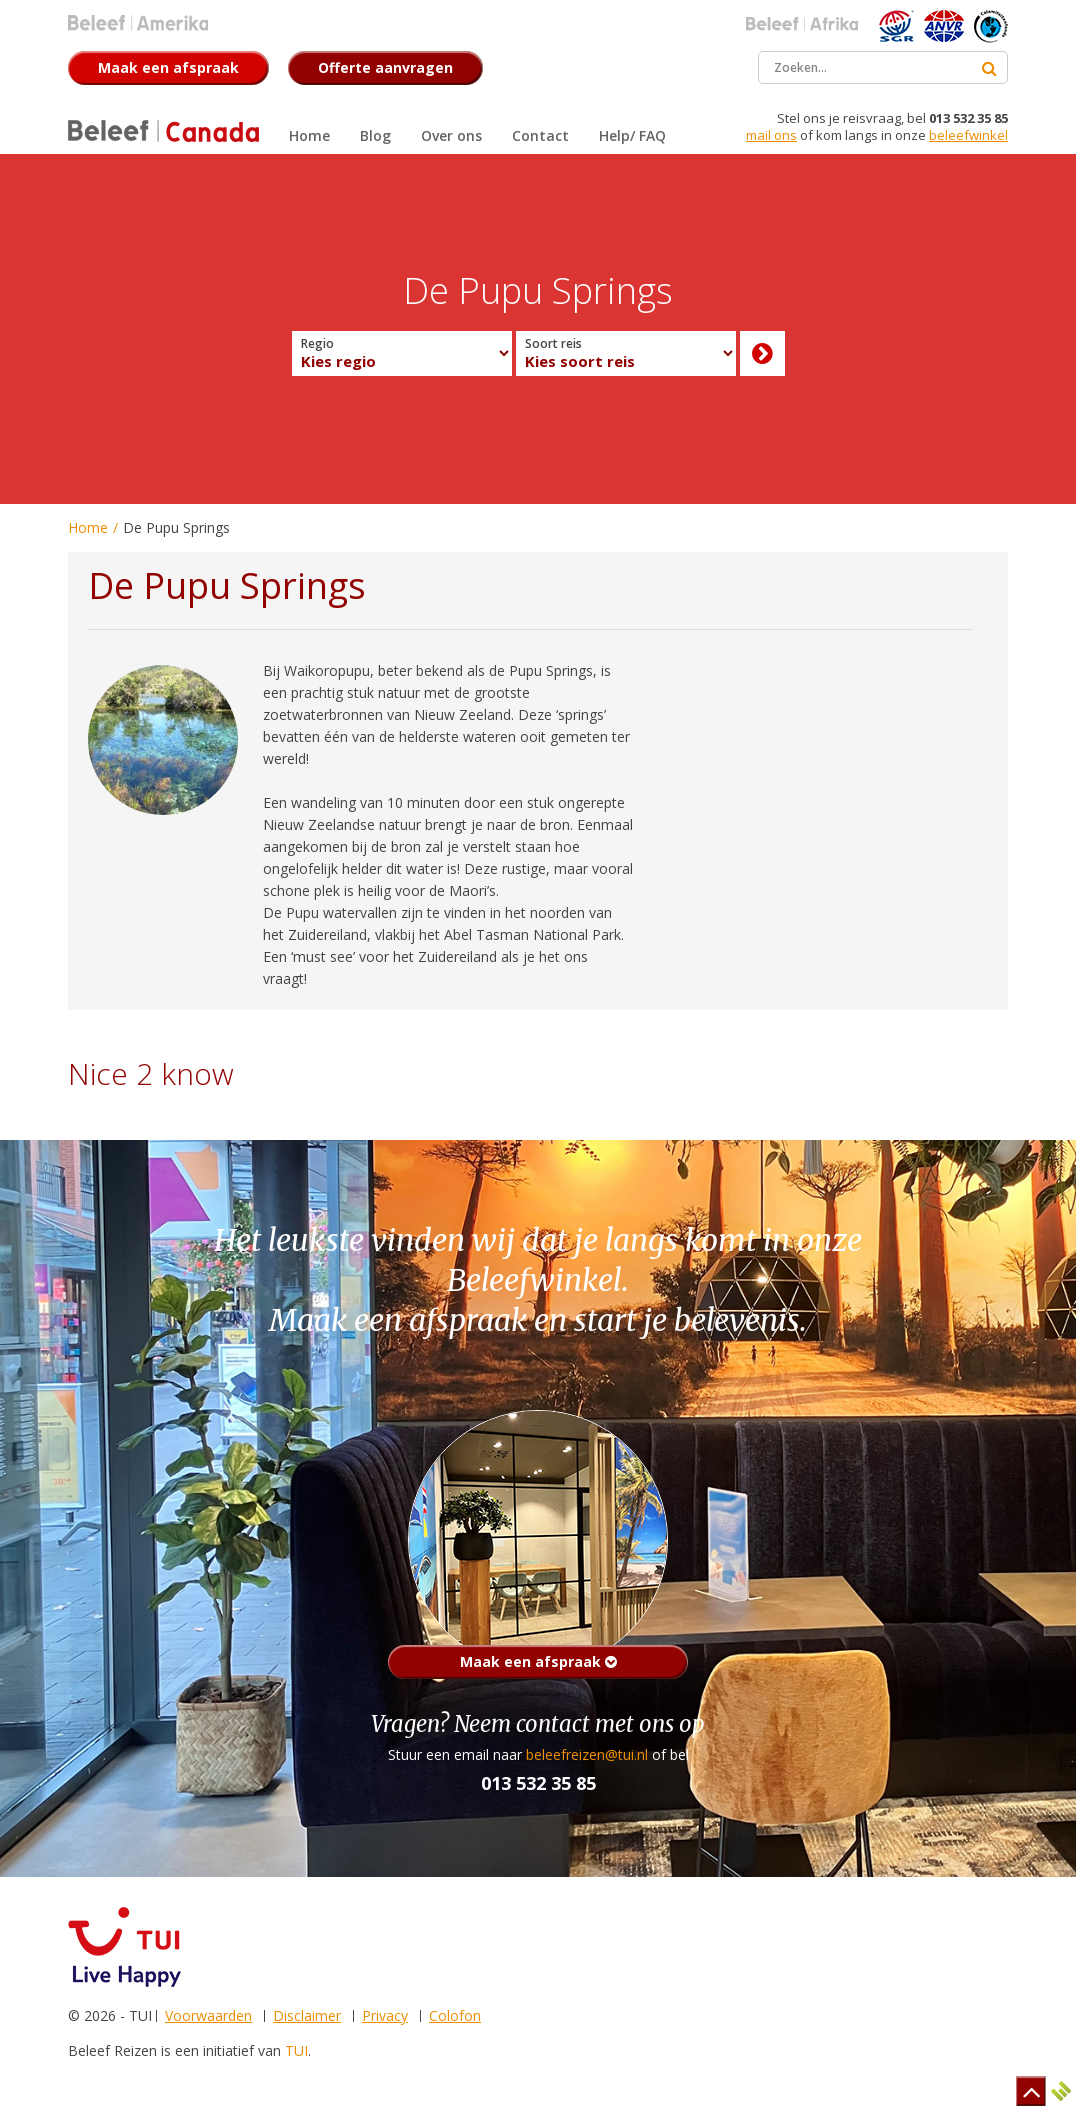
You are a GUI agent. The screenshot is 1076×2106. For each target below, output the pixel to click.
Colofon (455, 2015)
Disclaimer (307, 2015)
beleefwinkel (968, 135)
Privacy (385, 2015)
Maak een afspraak (538, 1661)
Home (88, 527)
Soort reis (553, 344)
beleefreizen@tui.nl (587, 1754)
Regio (317, 344)
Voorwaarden (208, 2015)
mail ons (771, 135)
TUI (296, 2050)
